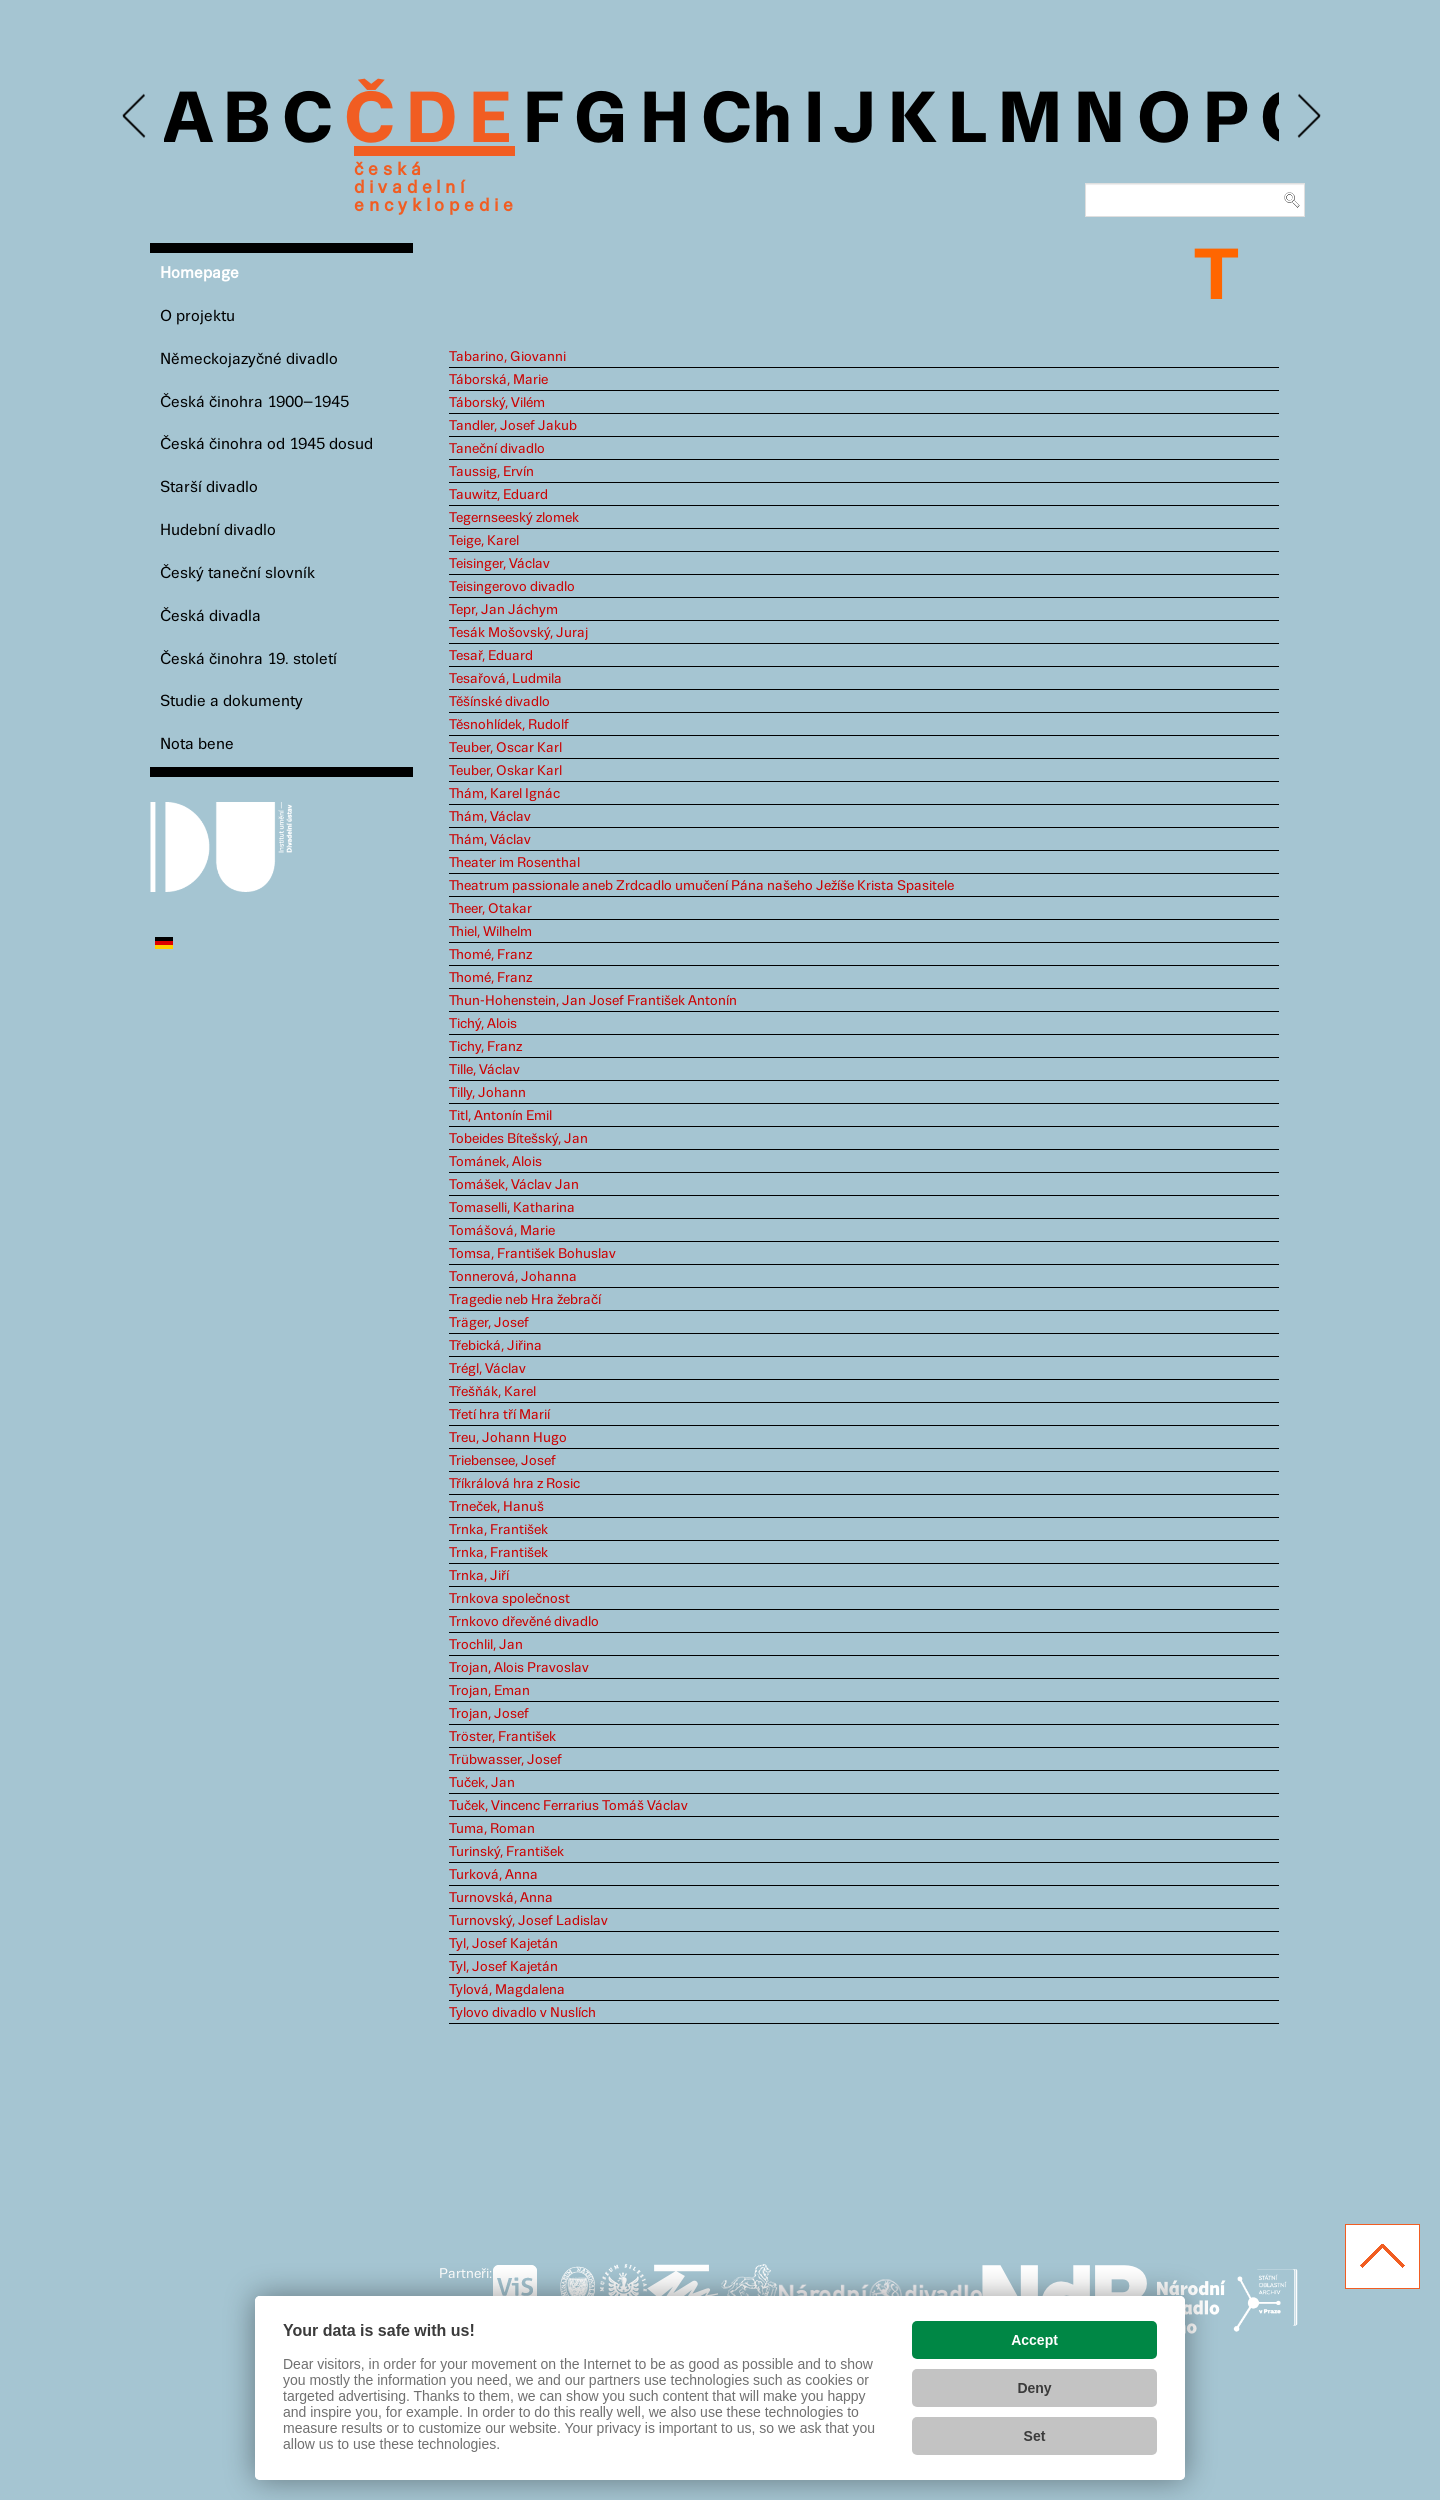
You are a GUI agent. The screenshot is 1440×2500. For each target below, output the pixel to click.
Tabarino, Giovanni (507, 357)
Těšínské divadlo (499, 702)
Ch (746, 122)
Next (1307, 116)
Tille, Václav (484, 1070)
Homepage (199, 273)
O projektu (197, 316)
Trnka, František (498, 1530)
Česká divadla (210, 616)
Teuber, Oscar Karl (505, 748)
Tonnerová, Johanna (513, 1277)
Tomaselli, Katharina (512, 1208)
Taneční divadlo (497, 449)
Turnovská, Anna (501, 1898)
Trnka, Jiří (479, 1576)
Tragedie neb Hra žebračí (525, 1300)
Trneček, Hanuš (496, 1507)
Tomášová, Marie (502, 1231)
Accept (1034, 2340)
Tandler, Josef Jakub (513, 426)
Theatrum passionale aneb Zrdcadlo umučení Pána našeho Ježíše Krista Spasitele (701, 886)
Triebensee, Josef (502, 1461)
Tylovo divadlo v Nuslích (522, 2013)
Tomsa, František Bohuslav (532, 1254)
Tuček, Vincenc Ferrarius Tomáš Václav (568, 1806)
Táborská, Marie (498, 380)
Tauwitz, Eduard (498, 495)
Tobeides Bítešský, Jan (518, 1139)
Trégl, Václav (487, 1369)
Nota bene (197, 744)
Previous (135, 116)
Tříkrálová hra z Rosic (514, 1484)
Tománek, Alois (495, 1162)
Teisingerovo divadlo (512, 587)
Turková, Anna (493, 1875)
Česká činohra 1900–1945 (254, 402)
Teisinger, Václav (499, 564)
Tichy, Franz (485, 1047)
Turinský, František (506, 1852)
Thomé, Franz (490, 955)
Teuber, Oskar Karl (505, 771)
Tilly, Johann (487, 1093)
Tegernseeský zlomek (514, 518)
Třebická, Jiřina (495, 1346)
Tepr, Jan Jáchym (503, 610)
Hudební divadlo (218, 530)
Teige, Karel (484, 541)
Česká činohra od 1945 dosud (266, 444)
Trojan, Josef (489, 1714)
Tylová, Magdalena (507, 1990)
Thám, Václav (490, 817)
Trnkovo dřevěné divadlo (524, 1622)
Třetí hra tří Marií (499, 1415)
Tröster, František (502, 1737)
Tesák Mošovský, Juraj (518, 633)
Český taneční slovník (237, 573)
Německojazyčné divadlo (249, 359)
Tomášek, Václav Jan (514, 1185)
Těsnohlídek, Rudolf (509, 725)
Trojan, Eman (489, 1691)
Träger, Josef (489, 1323)
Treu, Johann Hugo (508, 1438)
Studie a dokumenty (231, 701)
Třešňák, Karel (492, 1392)
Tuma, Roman (492, 1829)
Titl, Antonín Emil (500, 1116)
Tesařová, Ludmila (505, 679)
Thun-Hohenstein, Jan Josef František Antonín (593, 1001)
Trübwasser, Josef (505, 1760)
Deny (1034, 2388)
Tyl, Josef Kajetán (503, 1944)
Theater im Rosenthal (514, 863)
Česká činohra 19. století (248, 659)
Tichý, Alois (483, 1024)
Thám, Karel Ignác (504, 794)
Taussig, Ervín (491, 472)
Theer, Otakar (490, 909)
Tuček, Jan (482, 1783)
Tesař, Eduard (491, 656)
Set (1035, 2436)
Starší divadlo (209, 487)
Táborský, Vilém (497, 403)
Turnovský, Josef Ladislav (528, 1921)
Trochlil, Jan (486, 1645)
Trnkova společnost (509, 1599)
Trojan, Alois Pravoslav (519, 1668)
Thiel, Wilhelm (490, 932)
